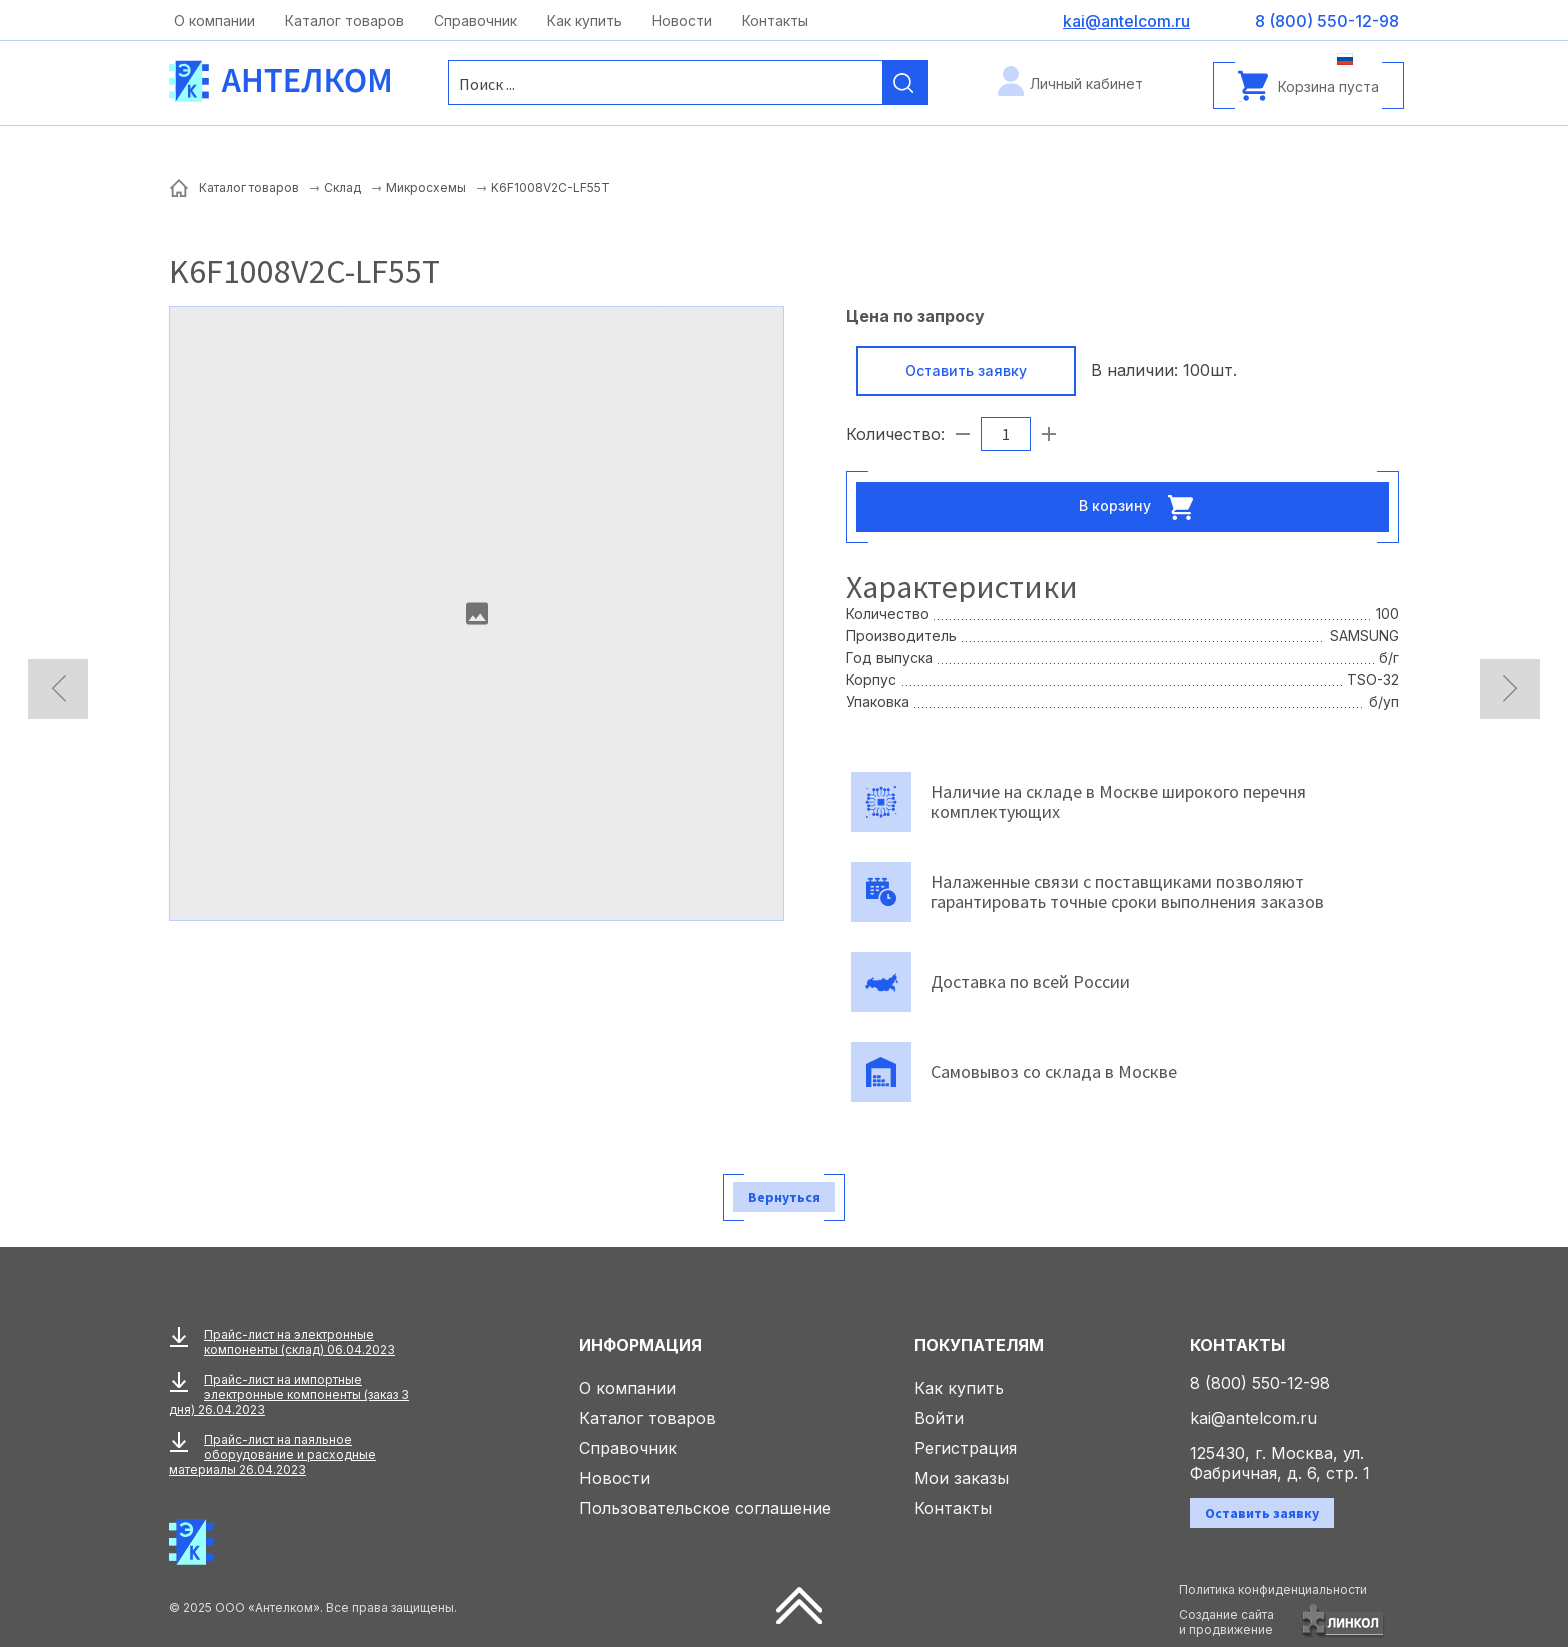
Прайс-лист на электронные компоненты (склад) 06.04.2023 (299, 1342)
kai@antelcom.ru (1253, 1418)
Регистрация (965, 1448)
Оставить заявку (966, 370)
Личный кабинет (1086, 83)
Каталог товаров (344, 20)
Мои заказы (961, 1478)
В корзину (1142, 507)
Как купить (584, 20)
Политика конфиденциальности (1273, 1589)
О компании (214, 20)
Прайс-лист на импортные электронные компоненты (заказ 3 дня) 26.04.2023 (289, 1394)
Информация (640, 1345)
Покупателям (979, 1345)
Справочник (475, 20)
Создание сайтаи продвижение (1226, 1622)
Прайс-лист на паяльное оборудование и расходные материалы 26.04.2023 (272, 1454)
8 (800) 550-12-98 (1260, 1383)
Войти (939, 1418)
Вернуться (784, 1197)
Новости (682, 20)
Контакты (775, 20)
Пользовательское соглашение (705, 1508)
